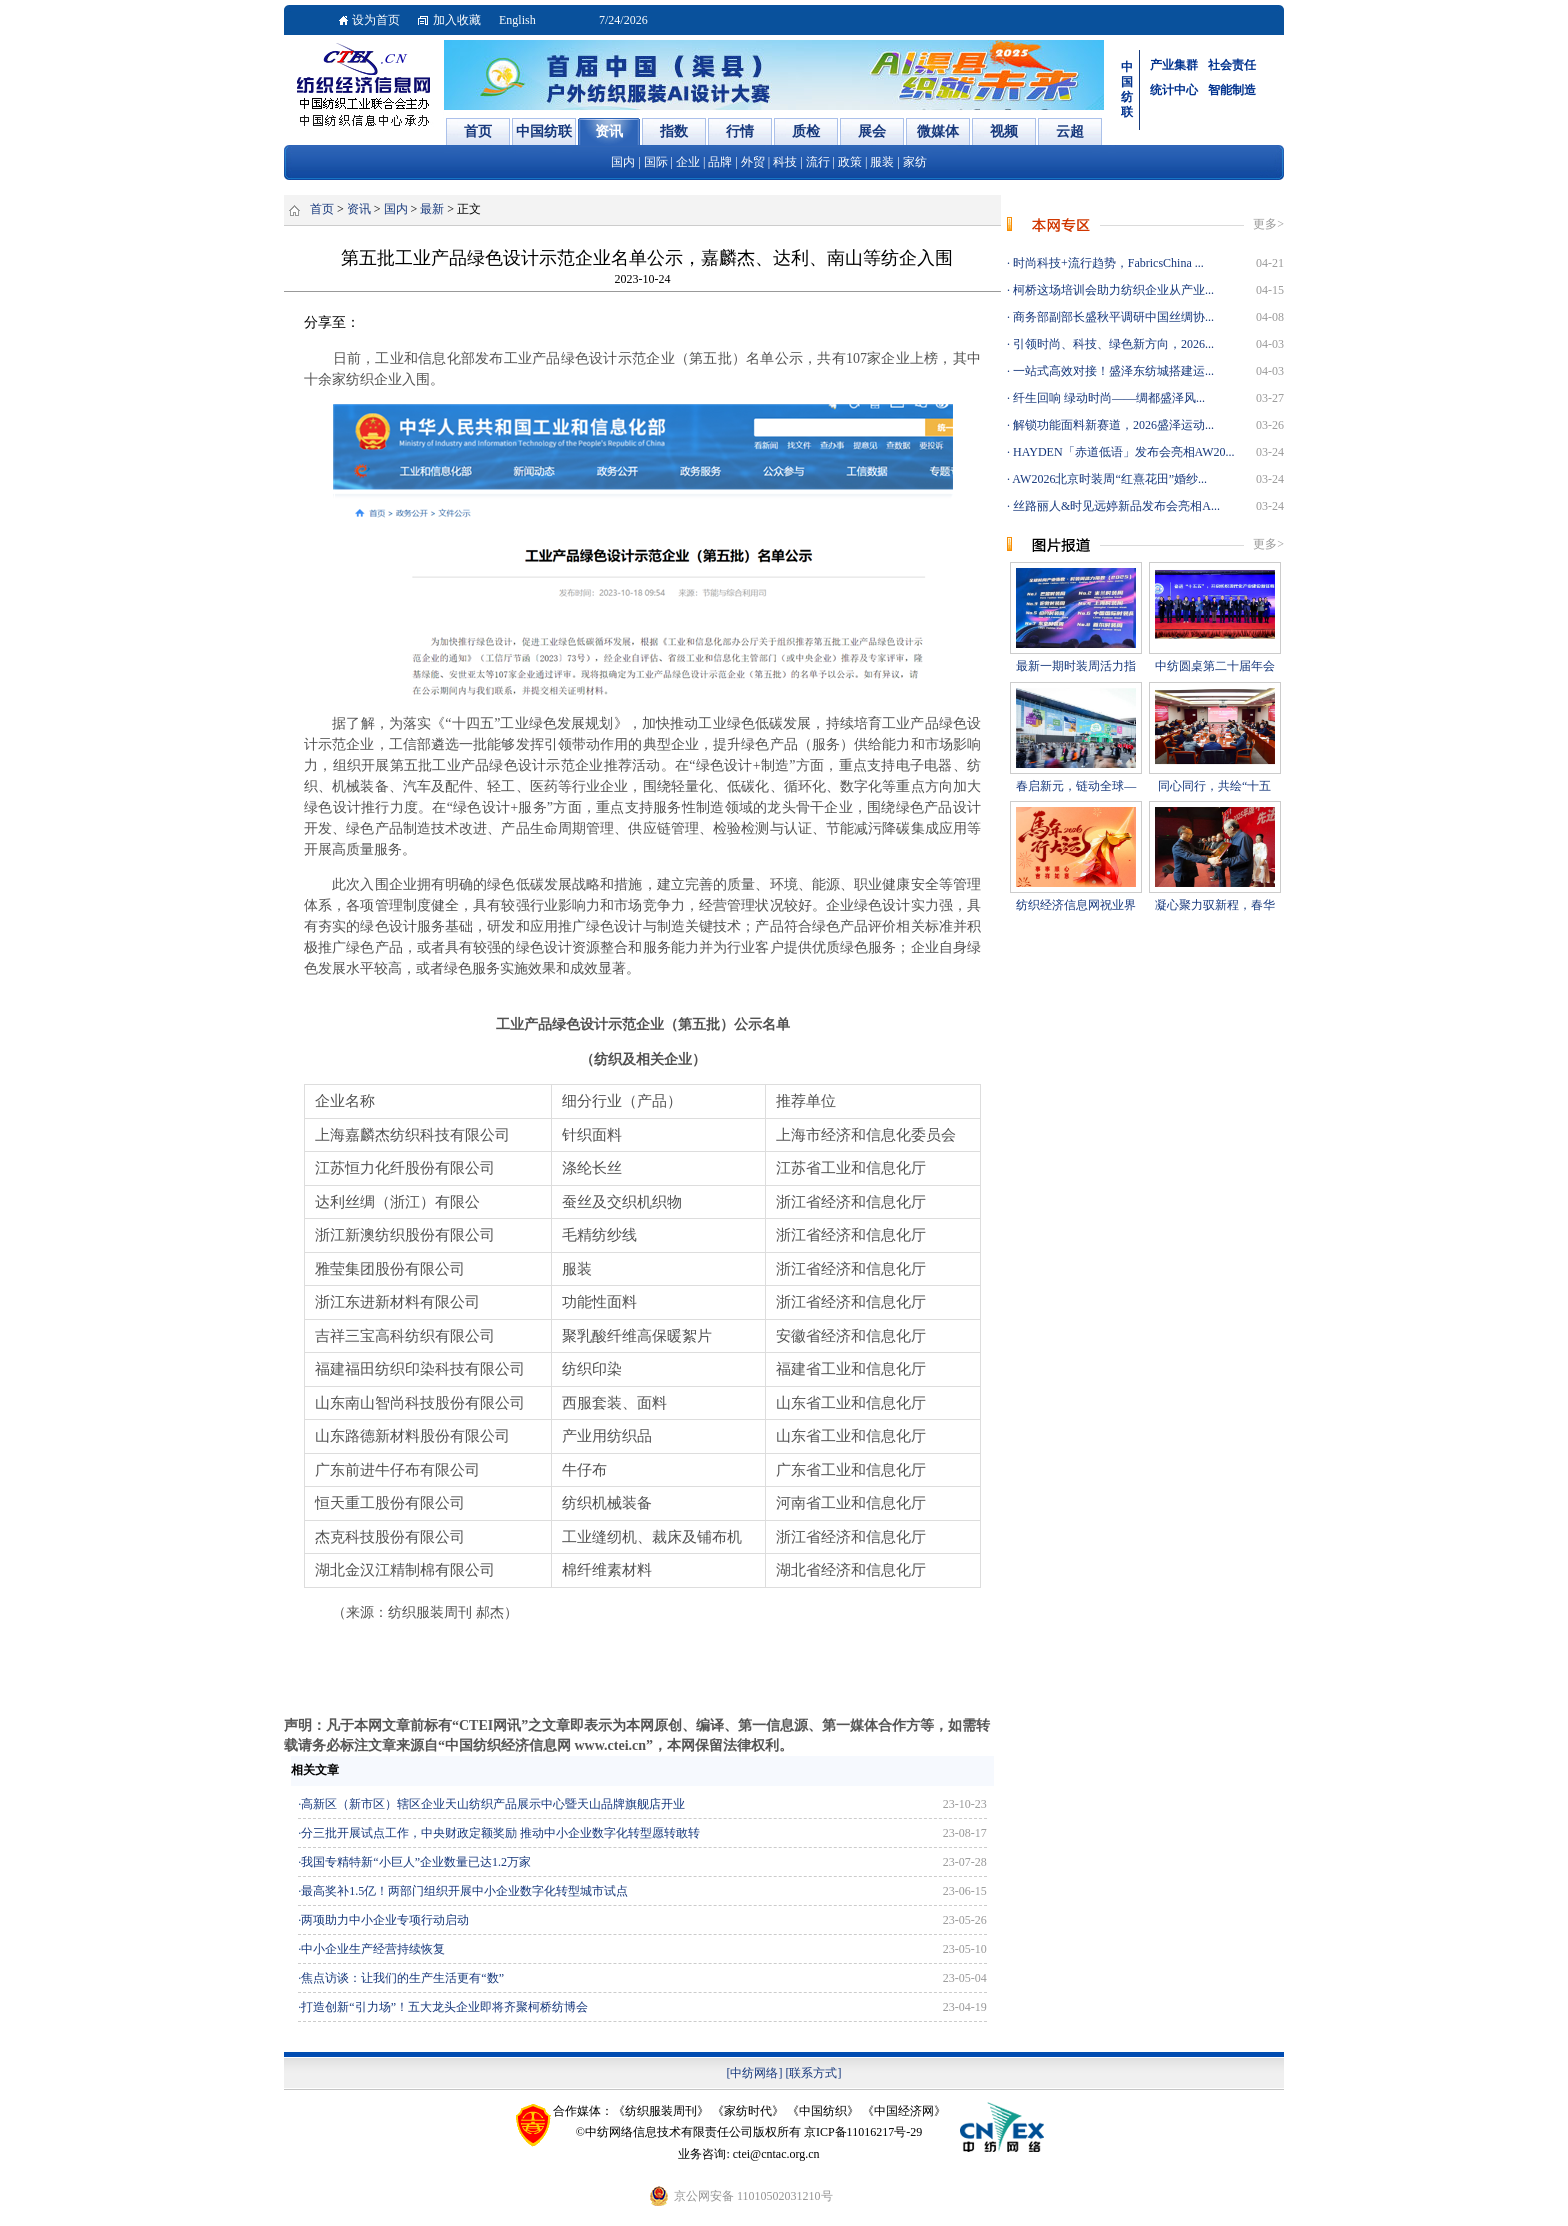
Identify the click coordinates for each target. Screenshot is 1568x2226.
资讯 (359, 209)
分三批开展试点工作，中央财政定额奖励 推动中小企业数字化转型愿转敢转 (500, 1833)
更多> (1268, 224)
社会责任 (1232, 65)
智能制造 (1232, 90)
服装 (882, 162)
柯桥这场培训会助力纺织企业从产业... (1112, 290)
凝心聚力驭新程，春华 (1215, 905)
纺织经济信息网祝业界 (1076, 905)
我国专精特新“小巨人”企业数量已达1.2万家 (416, 1862)
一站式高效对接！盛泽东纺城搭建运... (1112, 371)
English (517, 20)
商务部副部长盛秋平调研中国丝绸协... (1112, 317)
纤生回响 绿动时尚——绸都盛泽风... (1107, 398)
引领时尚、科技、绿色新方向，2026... (1112, 344)
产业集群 (1174, 65)
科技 (785, 162)
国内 (623, 162)
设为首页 (376, 20)
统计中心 (1174, 90)
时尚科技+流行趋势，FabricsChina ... (1107, 263)
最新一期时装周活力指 (1076, 666)
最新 (432, 209)
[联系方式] (814, 2073)
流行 (818, 162)
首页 (322, 209)
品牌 (720, 162)
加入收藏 (457, 20)
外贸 (753, 162)
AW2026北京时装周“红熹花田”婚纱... (1108, 479)
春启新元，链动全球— (1076, 786)
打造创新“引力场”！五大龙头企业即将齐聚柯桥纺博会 (444, 2007)
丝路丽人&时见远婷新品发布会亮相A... (1115, 506)
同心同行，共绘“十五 (1214, 786)
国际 (656, 162)
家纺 (915, 162)
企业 (688, 162)
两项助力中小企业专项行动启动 (385, 1920)
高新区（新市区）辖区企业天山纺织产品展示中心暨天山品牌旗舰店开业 (493, 1804)
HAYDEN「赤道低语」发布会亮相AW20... (1122, 452)
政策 (850, 162)
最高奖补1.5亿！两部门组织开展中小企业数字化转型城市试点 (464, 1891)
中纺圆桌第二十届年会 (1215, 666)
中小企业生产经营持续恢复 (373, 1949)
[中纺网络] (755, 2073)
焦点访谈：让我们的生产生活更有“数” (402, 1978)
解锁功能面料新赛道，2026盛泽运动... (1112, 425)
